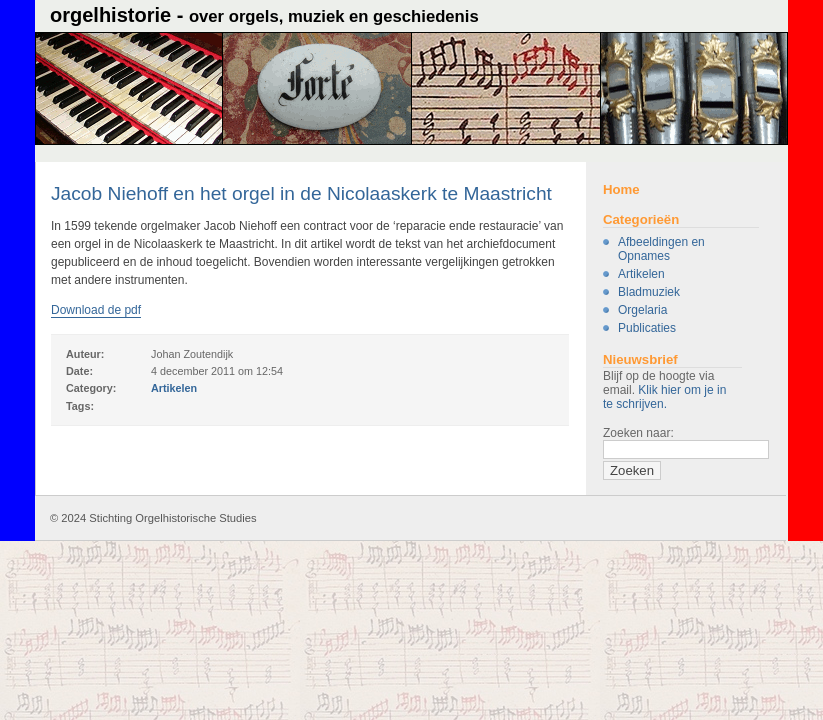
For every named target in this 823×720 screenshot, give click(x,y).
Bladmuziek (649, 292)
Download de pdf (96, 310)
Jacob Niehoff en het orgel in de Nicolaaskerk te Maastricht (301, 193)
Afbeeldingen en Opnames (661, 249)
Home (621, 189)
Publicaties (647, 328)
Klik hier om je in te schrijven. (664, 397)
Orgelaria (642, 310)
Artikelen (641, 274)
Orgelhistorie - (264, 15)
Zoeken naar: (638, 433)
